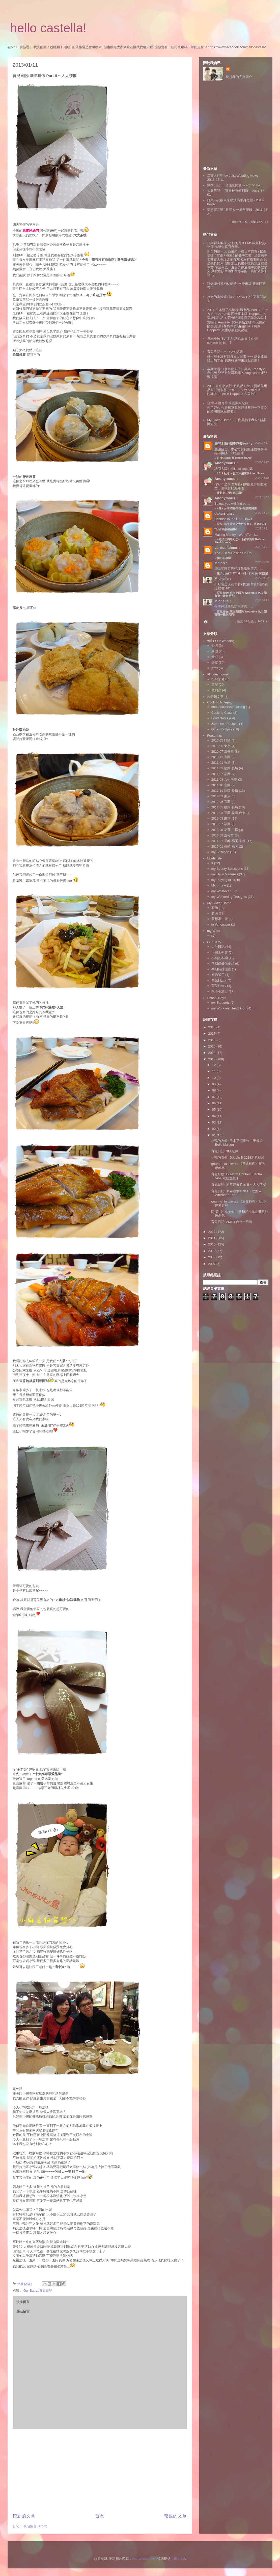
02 (214, 1129)
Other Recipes (221, 729)
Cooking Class (222, 713)
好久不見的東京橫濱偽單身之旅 (230, 200)
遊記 (214, 684)
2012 (212, 1232)
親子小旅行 (219, 991)
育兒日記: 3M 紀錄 (224, 1151)
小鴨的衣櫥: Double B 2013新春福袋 (237, 1157)
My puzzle (218, 885)
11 (214, 1071)
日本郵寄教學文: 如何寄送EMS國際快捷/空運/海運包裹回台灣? (236, 245)
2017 (212, 1033)
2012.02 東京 (221, 796)
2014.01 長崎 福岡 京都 (228, 841)
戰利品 (216, 690)
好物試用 (218, 975)
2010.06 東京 (221, 746)
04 (214, 1116)
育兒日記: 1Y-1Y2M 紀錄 (225, 352)
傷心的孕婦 (224, 557)
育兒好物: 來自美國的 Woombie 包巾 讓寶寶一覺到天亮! (240, 613)
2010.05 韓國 (221, 740)
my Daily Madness (224, 874)
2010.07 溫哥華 (222, 751)
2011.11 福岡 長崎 (224, 791)
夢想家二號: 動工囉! (229, 492)
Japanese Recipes (224, 724)
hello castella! (48, 28)
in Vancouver (220, 924)
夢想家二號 (219, 919)
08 (214, 1090)
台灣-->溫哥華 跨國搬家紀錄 (227, 403)
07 (214, 1097)
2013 (212, 1059)
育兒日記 (218, 980)
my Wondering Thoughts (229, 897)
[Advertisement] (99, 2471)
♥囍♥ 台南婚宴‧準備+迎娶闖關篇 (237, 508)
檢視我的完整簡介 (239, 77)
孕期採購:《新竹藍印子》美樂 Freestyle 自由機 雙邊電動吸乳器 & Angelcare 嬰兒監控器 (237, 373)
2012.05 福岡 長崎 (224, 807)
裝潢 (214, 913)
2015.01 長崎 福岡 (224, 846)
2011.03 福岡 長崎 (224, 768)
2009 (212, 1251)
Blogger (179, 2558)
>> (267, 222)
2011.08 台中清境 (224, 779)
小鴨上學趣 (219, 952)
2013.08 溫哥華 (222, 835)
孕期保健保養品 (222, 963)
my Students (220, 1002)
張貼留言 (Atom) (35, 2526)
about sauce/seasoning (228, 707)
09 (214, 1084)
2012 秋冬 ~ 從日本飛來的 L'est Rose (240, 473)
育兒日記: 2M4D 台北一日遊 (231, 1222)
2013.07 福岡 (221, 824)
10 (214, 1078)
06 (214, 1103)
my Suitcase (220, 852)
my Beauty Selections (227, 869)
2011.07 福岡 (221, 774)
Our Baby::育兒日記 (37, 2290)
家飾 (214, 908)
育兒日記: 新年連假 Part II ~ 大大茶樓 (238, 1184)
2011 (212, 1238)
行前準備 (218, 679)
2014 (212, 1053)
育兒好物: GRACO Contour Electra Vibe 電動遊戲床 (236, 1176)
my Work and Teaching (228, 1008)
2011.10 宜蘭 (221, 785)
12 (214, 1065)
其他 (214, 651)
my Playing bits (222, 880)
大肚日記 (218, 947)
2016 (212, 1040)
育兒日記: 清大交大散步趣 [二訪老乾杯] (241, 523)
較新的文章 (24, 2515)
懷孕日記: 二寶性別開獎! (225, 185)
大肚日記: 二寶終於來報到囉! (228, 191)
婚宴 (214, 662)
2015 (212, 1046)
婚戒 (214, 657)
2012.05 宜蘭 (221, 802)
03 (214, 1122)
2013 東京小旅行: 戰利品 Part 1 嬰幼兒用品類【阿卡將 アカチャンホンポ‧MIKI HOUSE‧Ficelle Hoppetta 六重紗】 (237, 390)
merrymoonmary (144, 2558)
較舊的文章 (175, 2515)
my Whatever (221, 891)
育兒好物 (218, 986)
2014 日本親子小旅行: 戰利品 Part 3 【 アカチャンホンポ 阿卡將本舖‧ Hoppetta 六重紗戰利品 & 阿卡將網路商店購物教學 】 (237, 314)
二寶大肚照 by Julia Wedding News (233, 175)
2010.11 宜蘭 (221, 757)
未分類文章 (215, 697)
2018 (212, 1027)
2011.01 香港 (221, 762)
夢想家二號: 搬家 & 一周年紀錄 (229, 210)
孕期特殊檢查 (221, 969)
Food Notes (219, 718)
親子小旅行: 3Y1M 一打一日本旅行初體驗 (242, 573)
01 (214, 1135)
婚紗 (214, 668)
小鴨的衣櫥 (219, 958)
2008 (212, 1257)
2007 (212, 1264)
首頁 (99, 2515)
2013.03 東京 (221, 818)
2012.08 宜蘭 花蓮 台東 (228, 813)
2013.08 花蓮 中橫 (224, 830)
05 (214, 1109)
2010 (212, 1244)
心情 (214, 645)
